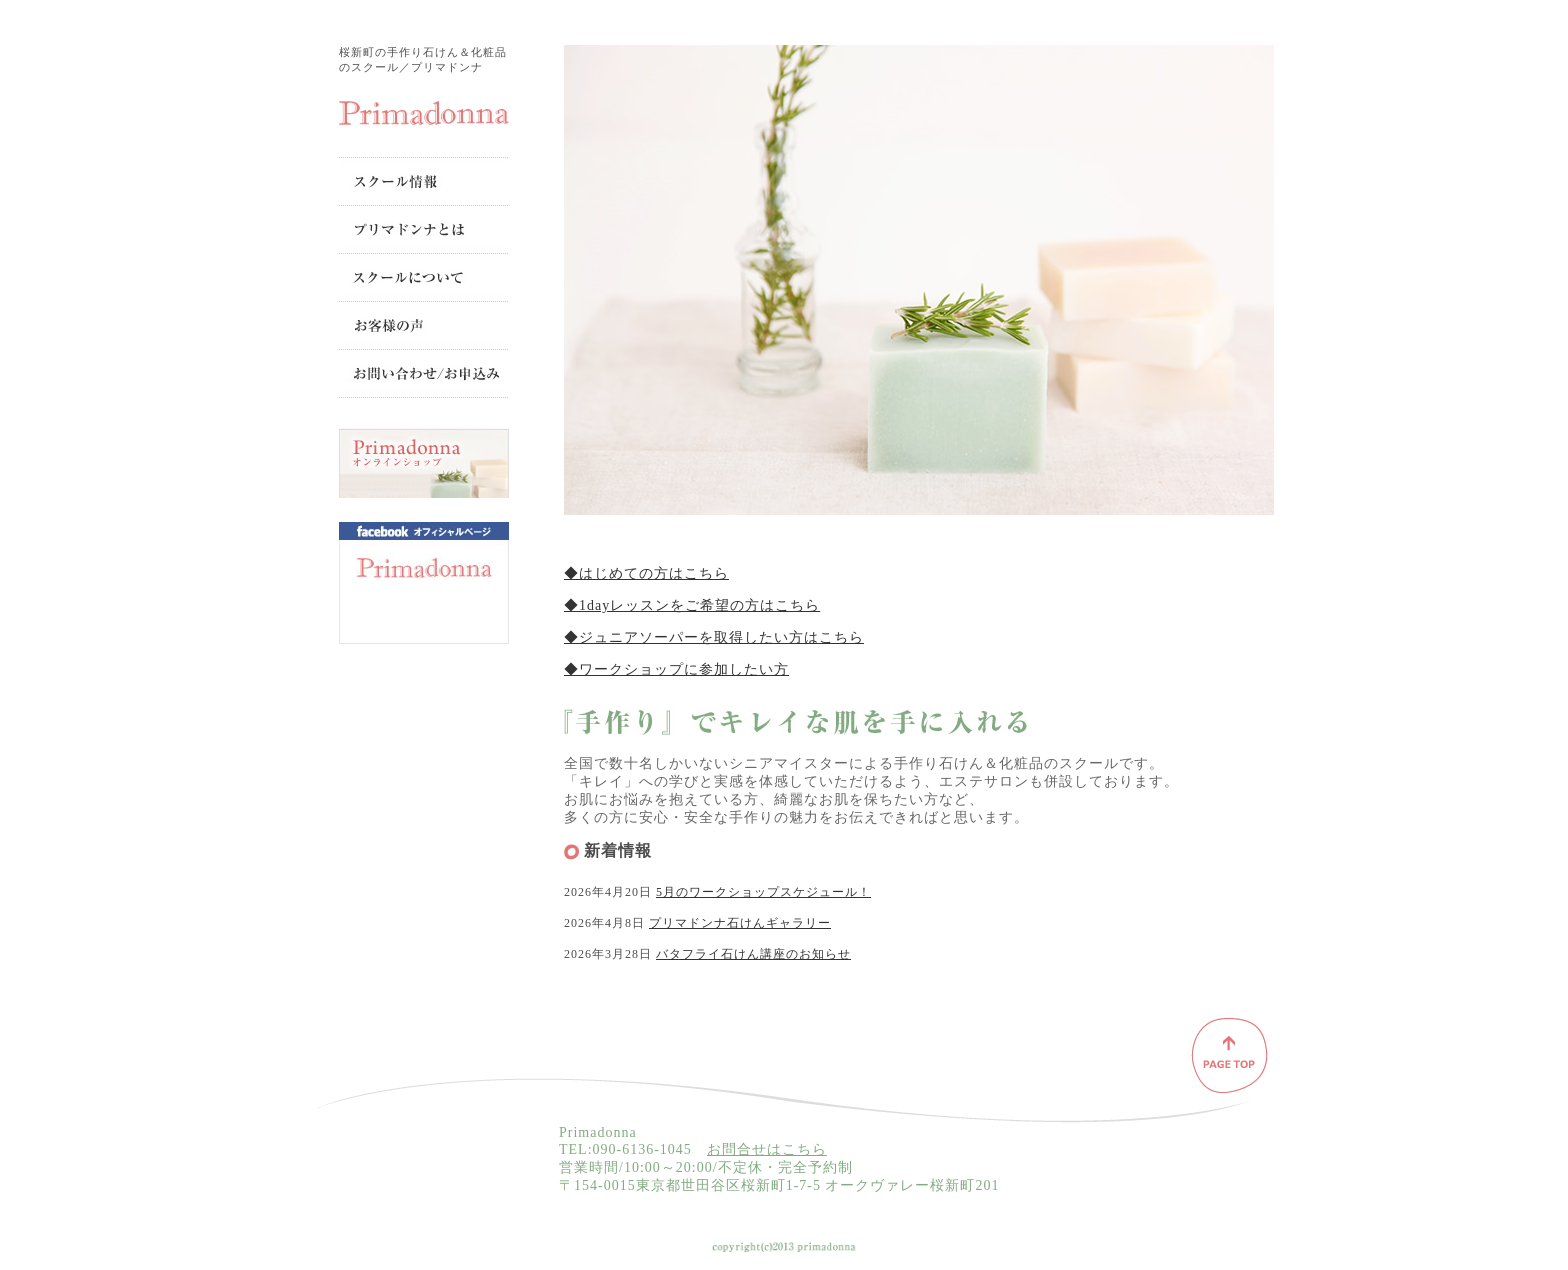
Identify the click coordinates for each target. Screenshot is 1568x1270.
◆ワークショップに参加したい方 (676, 669)
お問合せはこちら (767, 1149)
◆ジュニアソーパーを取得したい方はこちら (714, 637)
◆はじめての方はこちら (646, 573)
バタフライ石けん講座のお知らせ (753, 954)
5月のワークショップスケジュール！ (763, 892)
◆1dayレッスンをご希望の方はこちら (692, 605)
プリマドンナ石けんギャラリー (740, 923)
